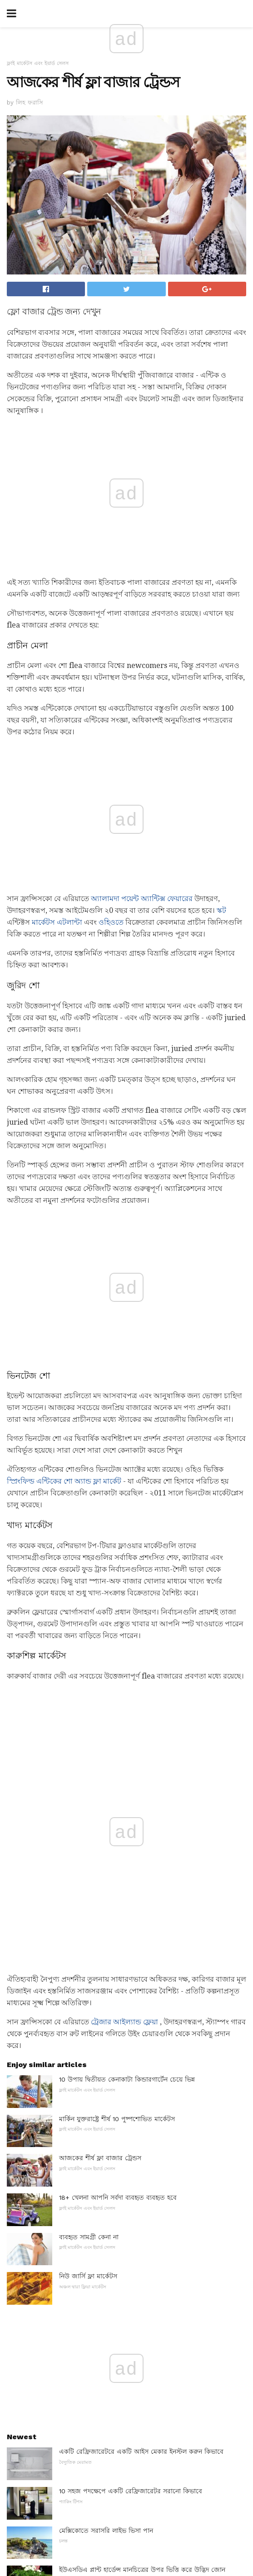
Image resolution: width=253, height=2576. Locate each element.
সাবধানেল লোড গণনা (87, 2078)
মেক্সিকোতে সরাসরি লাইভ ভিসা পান (106, 1944)
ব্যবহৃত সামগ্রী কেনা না (89, 1650)
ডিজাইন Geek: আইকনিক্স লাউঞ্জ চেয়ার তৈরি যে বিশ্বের (132, 2183)
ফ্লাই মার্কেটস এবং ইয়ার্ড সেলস (38, 63)
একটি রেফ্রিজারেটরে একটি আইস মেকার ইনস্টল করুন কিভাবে (141, 1864)
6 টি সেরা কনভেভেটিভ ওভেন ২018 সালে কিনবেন (126, 2143)
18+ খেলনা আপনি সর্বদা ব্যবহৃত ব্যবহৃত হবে (118, 1610)
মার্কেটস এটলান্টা (57, 774)
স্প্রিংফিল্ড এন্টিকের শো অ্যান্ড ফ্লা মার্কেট (64, 1178)
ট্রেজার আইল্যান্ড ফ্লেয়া (124, 1435)
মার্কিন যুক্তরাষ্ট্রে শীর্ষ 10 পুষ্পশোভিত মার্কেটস (117, 1532)
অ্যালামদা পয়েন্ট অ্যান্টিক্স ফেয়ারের (142, 751)
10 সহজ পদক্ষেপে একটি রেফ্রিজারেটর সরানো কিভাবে (130, 1904)
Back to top (126, 2535)
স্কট (221, 762)
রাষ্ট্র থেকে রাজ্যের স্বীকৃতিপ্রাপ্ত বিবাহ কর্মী (113, 2104)
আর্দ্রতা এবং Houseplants (95, 2222)
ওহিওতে (111, 774)
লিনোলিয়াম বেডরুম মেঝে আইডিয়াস (107, 2261)
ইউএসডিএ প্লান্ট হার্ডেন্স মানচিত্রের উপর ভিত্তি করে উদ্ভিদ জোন (142, 1983)
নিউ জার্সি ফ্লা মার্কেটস (88, 1689)
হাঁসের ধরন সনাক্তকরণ (88, 2039)
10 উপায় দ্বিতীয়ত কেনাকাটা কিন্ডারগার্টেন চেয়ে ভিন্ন (127, 1492)
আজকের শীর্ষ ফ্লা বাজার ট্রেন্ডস (100, 1571)
